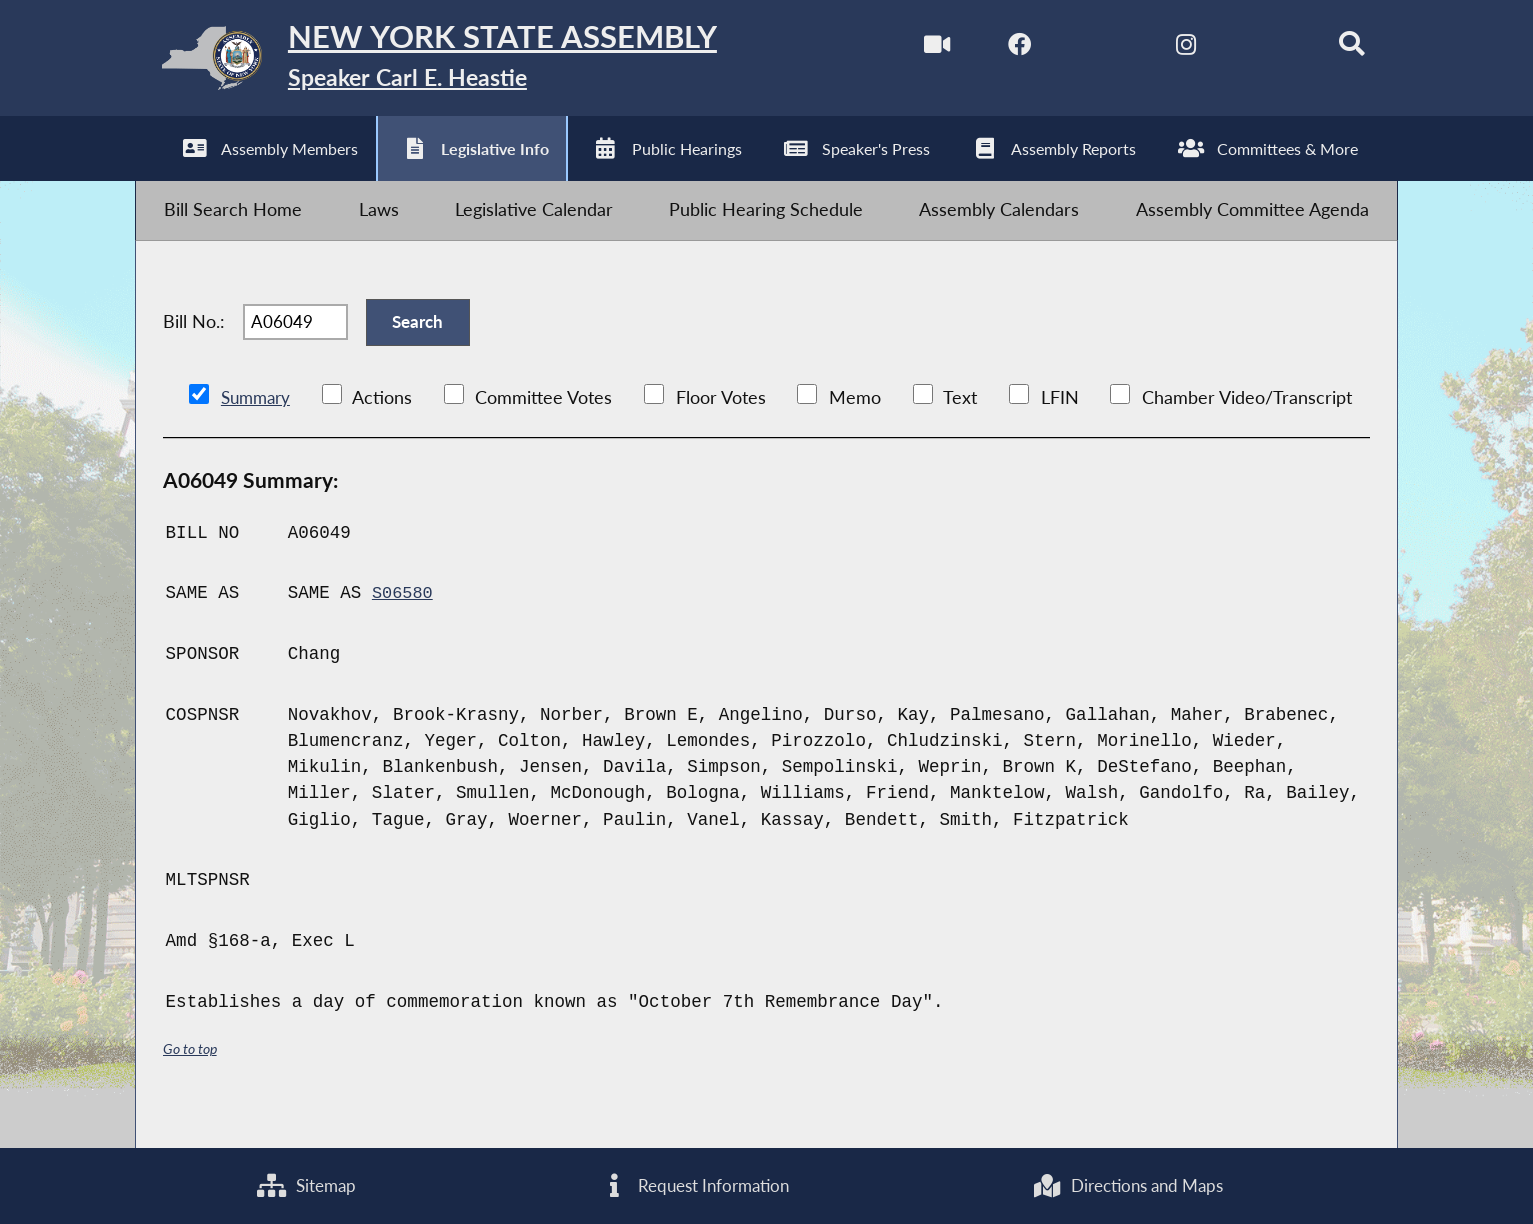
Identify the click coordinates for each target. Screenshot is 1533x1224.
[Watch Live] (913, 48)
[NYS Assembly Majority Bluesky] (1251, 48)
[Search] (1335, 48)
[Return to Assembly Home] (453, 63)
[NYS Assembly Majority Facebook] (998, 48)
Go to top (193, 1080)
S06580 (403, 625)
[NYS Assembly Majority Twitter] (1082, 48)
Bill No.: (194, 346)
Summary (258, 428)
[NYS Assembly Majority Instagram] (1166, 48)
